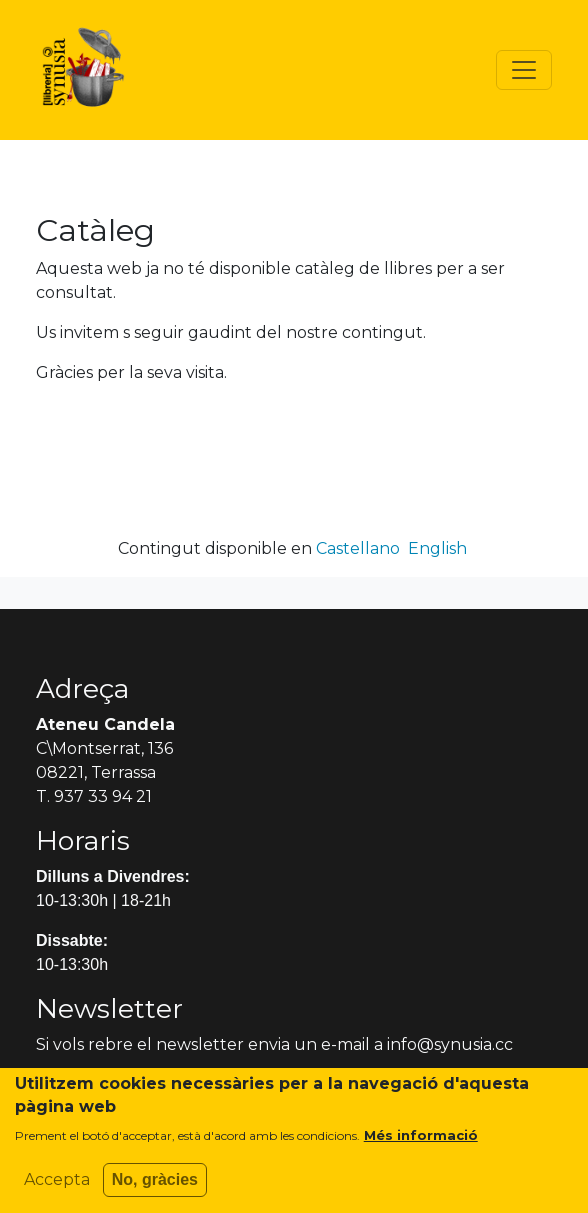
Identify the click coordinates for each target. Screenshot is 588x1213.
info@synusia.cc (450, 1044)
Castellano (358, 548)
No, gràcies (155, 1190)
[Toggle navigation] (524, 70)
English (437, 548)
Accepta (57, 1190)
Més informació (421, 1146)
